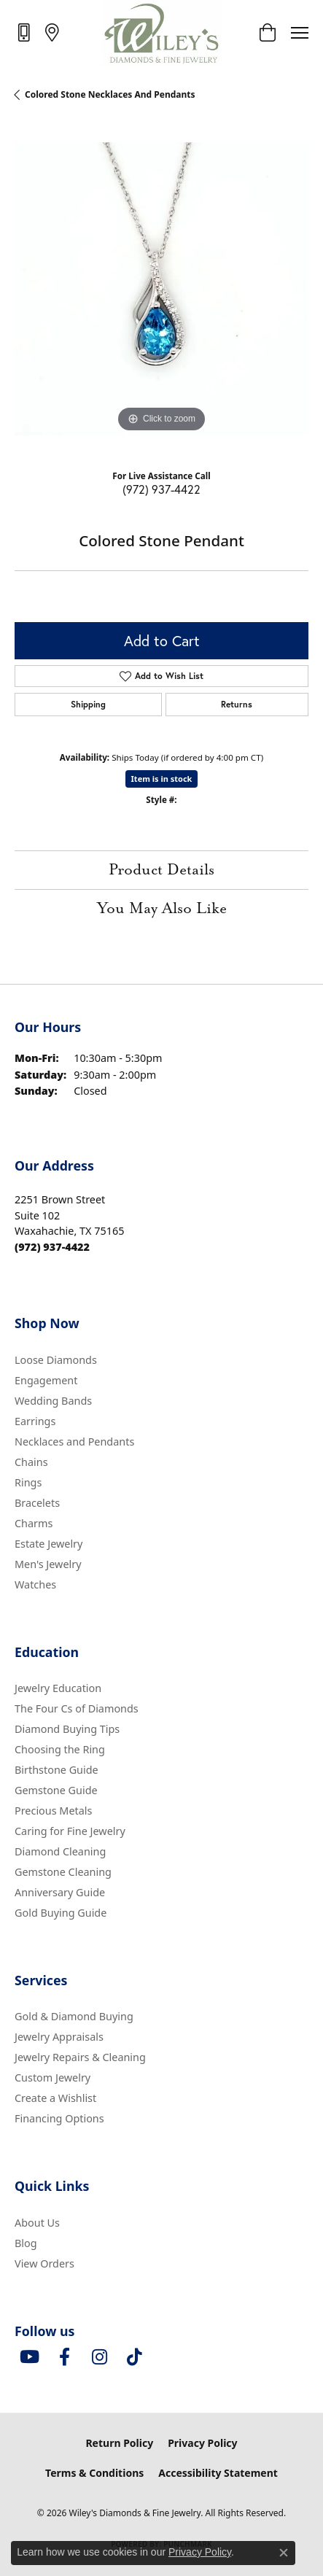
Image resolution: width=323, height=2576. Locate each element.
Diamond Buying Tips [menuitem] (67, 1729)
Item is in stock (161, 778)
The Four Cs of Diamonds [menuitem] (77, 1708)
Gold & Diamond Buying (74, 2016)
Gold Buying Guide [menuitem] (60, 1913)
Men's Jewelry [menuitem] (48, 1564)
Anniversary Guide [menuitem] (60, 1892)
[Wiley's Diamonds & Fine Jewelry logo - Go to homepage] (161, 33)
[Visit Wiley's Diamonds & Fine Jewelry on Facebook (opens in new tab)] (64, 2357)
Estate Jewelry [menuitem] (48, 1544)
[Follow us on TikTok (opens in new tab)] (134, 2357)
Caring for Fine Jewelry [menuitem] (70, 1831)
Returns (236, 704)
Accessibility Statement (218, 2473)
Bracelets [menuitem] (37, 1503)
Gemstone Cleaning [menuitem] (63, 1872)
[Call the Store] (52, 1247)
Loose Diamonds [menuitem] (56, 1360)
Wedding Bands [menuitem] (53, 1401)
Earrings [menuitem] (35, 1421)
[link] (25, 32)
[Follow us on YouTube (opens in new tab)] (29, 2357)
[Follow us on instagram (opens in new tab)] (99, 2357)
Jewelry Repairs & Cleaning (80, 2057)
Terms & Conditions (94, 2473)
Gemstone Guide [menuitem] (56, 1790)
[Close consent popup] (283, 2552)
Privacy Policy (202, 2443)
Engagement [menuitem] (46, 1380)
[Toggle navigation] (300, 33)
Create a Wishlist (55, 2098)
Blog (26, 2243)
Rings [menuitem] (28, 1482)
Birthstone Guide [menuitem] (56, 1770)
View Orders (44, 2263)
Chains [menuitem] (31, 1462)
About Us (37, 2223)
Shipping (88, 704)
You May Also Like (162, 908)
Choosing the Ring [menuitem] (60, 1749)
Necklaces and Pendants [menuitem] (74, 1441)
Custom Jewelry (52, 2077)
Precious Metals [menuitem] (53, 1810)
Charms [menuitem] (33, 1523)
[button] (267, 32)
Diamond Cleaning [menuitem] (60, 1851)
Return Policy (119, 2443)
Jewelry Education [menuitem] (58, 1688)
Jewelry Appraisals (59, 2037)
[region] (161, 289)
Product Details (161, 870)
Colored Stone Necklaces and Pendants (110, 94)
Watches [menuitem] (35, 1584)
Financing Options (59, 2118)
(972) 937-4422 (161, 489)
